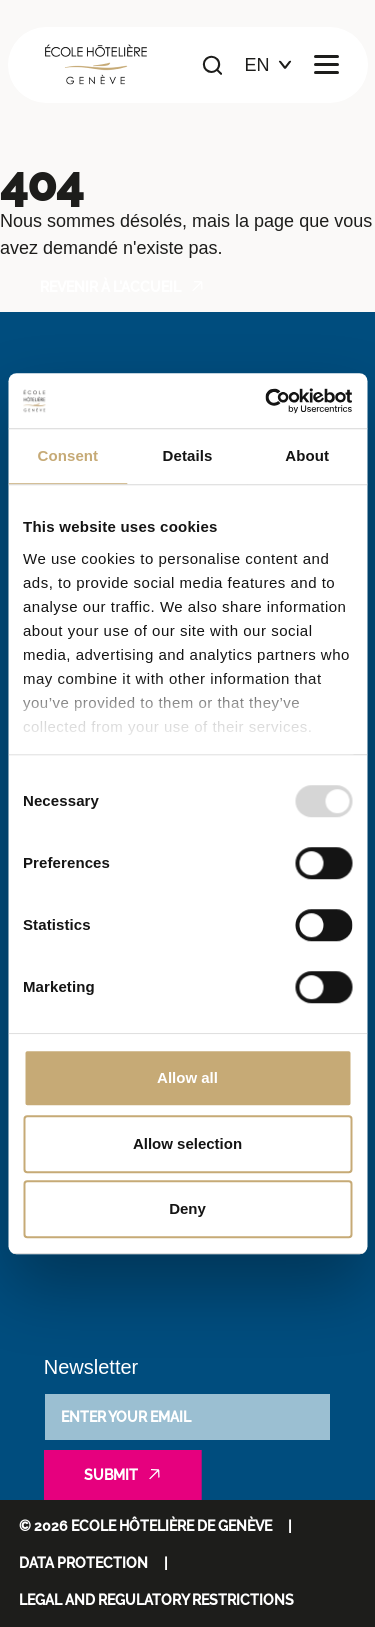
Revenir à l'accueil (110, 287)
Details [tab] (188, 455)
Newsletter (91, 1367)
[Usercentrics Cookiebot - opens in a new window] (267, 401)
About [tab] (307, 455)
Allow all (187, 1077)
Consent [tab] (67, 455)
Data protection (83, 1563)
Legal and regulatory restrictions (156, 1600)
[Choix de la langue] (268, 65)
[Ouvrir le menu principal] (326, 65)
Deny (187, 1208)
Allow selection (187, 1143)
